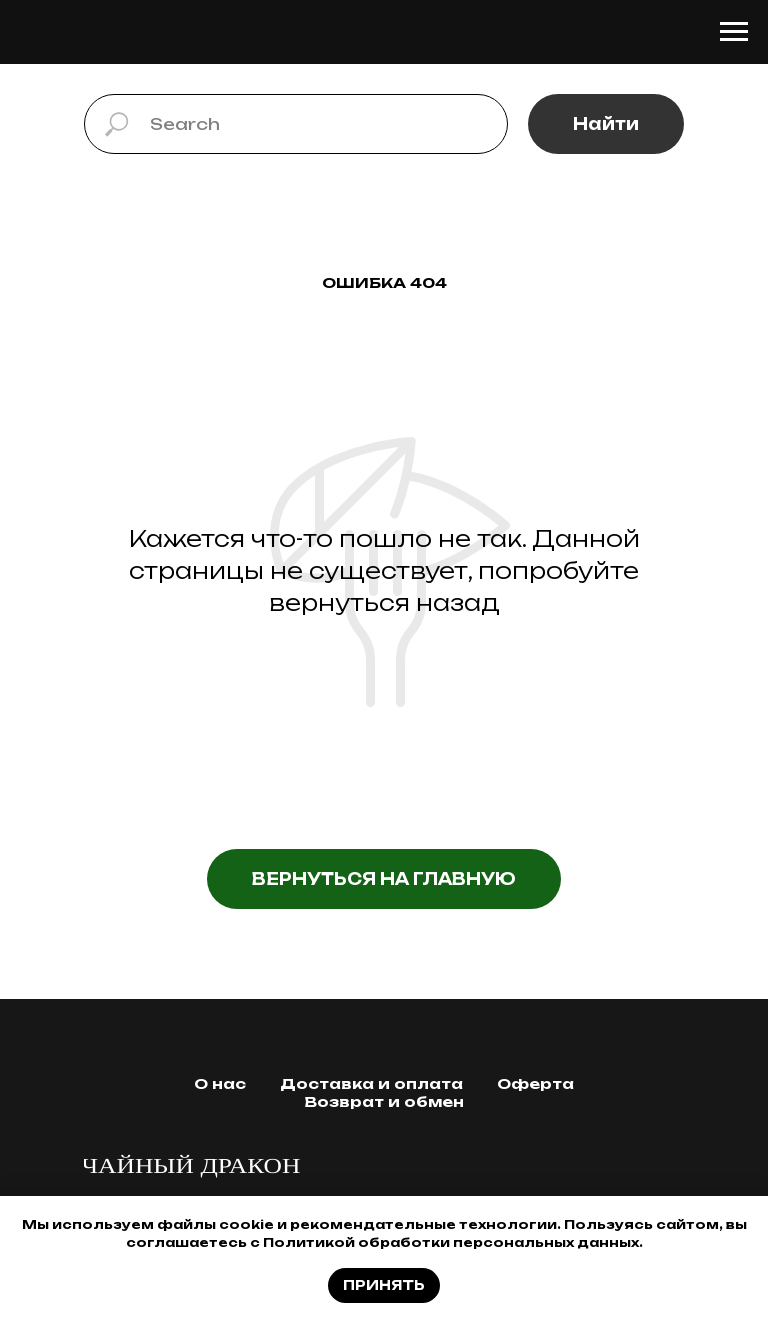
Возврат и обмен (384, 1101)
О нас (220, 1083)
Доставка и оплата (371, 1083)
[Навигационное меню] (734, 32)
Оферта (535, 1083)
